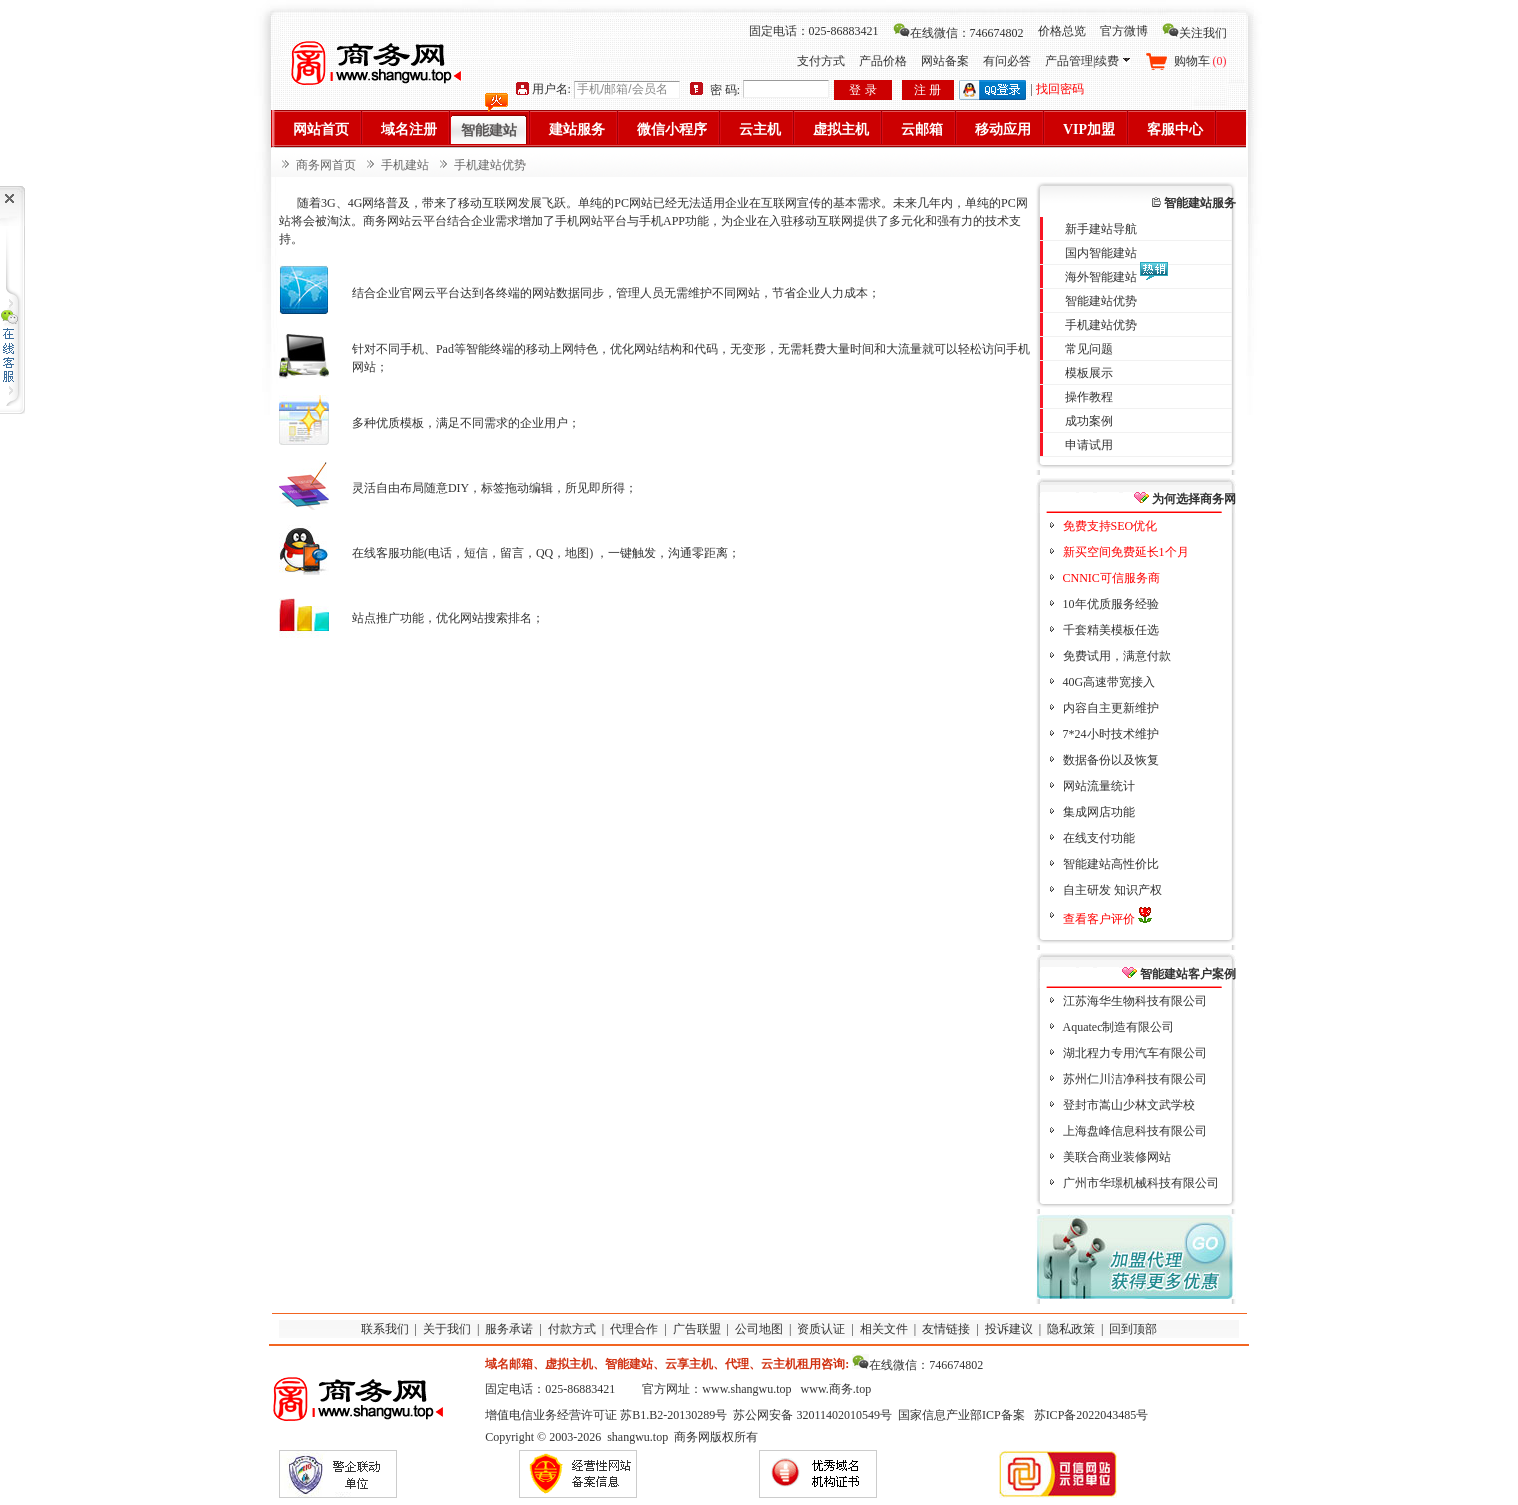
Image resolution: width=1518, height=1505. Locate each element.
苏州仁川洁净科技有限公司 (1135, 1079)
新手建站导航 (1101, 229)
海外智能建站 (1101, 277)
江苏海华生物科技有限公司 (1135, 1001)
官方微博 (1124, 31)
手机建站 (405, 165)
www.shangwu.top (746, 1389)
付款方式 (572, 1329)
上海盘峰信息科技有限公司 (1135, 1131)
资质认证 (821, 1329)
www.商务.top (836, 1389)
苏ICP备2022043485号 (1091, 1415)
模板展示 (1089, 373)
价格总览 (1062, 31)
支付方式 (821, 61)
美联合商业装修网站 (1117, 1157)
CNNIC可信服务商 (1111, 578)
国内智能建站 (1101, 253)
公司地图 (759, 1329)
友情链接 (946, 1329)
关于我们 (447, 1329)
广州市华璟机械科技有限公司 (1141, 1183)
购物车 (1200, 61)
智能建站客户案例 (1179, 974)
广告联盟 (697, 1329)
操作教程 (1089, 397)
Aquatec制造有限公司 (1119, 1027)
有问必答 (1007, 61)
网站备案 (945, 61)
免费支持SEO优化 (1110, 526)
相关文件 (884, 1329)
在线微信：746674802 (958, 33)
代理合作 (634, 1329)
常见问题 (1089, 349)
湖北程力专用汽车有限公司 (1135, 1053)
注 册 (927, 90)
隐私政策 (1071, 1329)
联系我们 (385, 1329)
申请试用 (1089, 445)
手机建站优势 (1101, 325)
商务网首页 (326, 165)
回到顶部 (1133, 1329)
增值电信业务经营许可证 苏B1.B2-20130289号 (606, 1415)
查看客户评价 (1107, 919)
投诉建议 (1009, 1329)
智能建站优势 (1101, 301)
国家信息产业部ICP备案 (961, 1415)
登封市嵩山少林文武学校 (1129, 1105)
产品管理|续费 (1087, 61)
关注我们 (1194, 33)
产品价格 (883, 61)
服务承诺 (509, 1329)
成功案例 (1089, 421)
